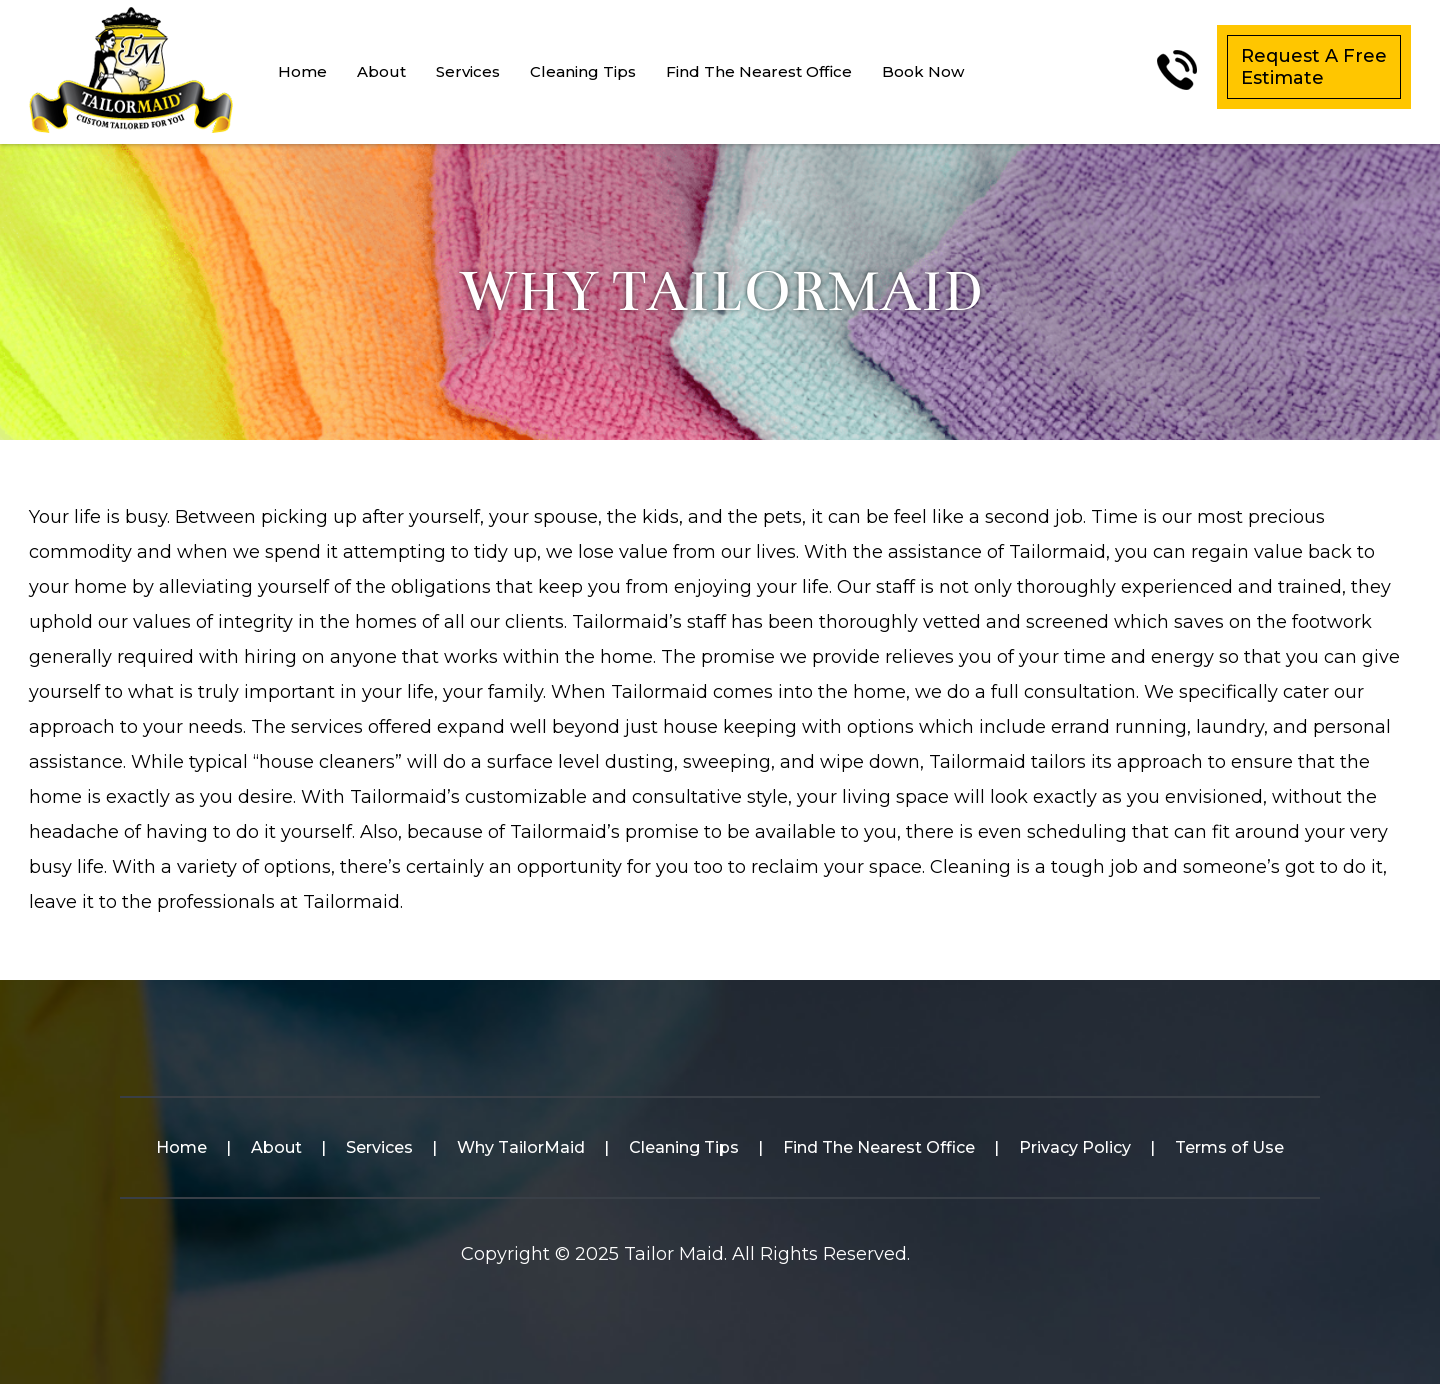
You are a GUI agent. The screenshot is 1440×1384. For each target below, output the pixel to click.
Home (302, 71)
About (381, 71)
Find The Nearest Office (759, 71)
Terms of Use (1229, 1147)
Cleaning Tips (583, 71)
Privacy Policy (1075, 1147)
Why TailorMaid (521, 1147)
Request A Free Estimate (1314, 67)
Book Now (923, 71)
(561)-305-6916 (1177, 70)
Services (468, 71)
